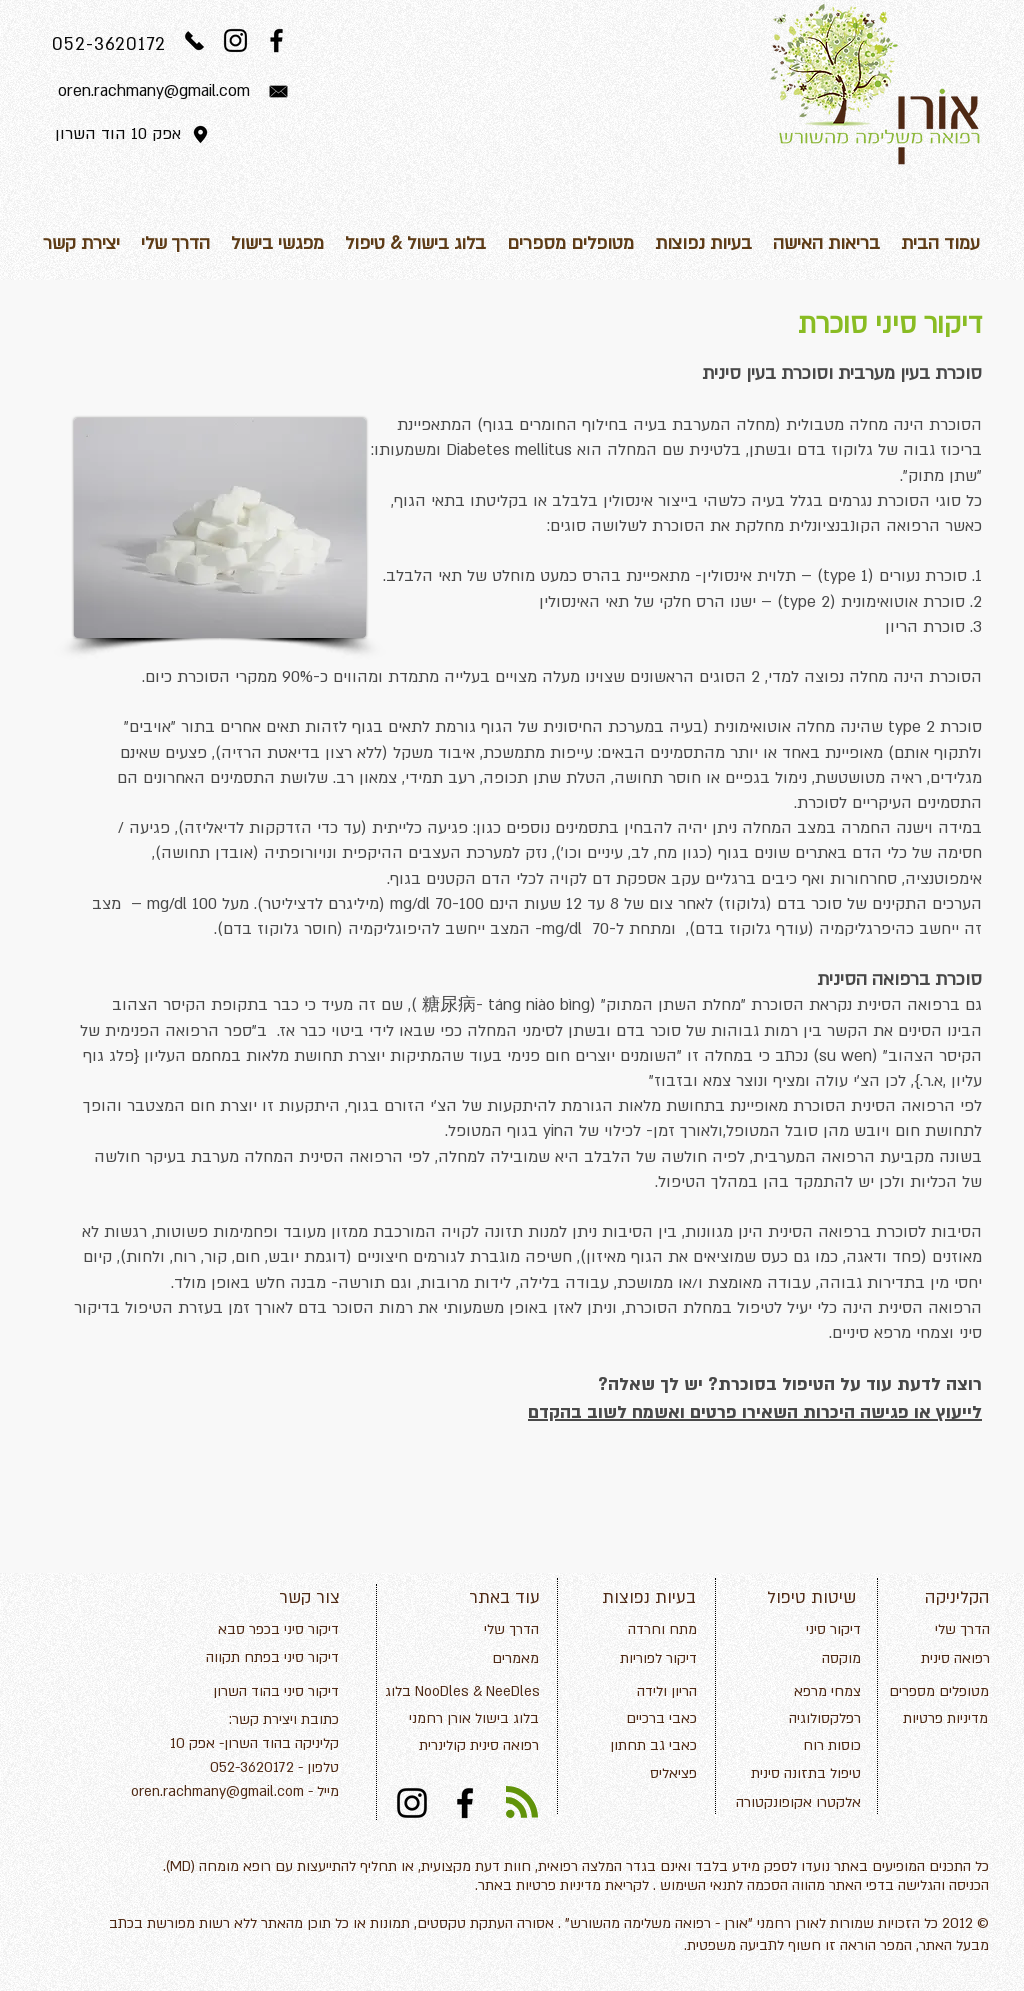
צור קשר (309, 1597)
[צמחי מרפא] (808, 1692)
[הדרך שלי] (493, 1630)
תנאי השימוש (698, 1885)
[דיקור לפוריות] (651, 1659)
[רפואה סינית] (935, 1659)
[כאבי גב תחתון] (651, 1746)
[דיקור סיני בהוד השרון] (275, 1692)
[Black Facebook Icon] (276, 40)
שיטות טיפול (811, 1597)
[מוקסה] (821, 1659)
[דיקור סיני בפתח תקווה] (269, 1658)
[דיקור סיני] (816, 1630)
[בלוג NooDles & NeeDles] (462, 1692)
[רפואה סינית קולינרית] (466, 1746)
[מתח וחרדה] (633, 1630)
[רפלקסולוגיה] (805, 1719)
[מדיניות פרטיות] (937, 1719)
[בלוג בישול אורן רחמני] (466, 1719)
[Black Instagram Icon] (235, 40)
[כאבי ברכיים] (641, 1719)
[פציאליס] (651, 1774)
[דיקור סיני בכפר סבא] (273, 1630)
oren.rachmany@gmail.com (217, 1791)
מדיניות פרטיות (558, 1885)
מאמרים (515, 1658)
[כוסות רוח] (815, 1746)
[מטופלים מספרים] (938, 1692)
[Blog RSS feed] (522, 1803)
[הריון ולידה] (627, 1692)
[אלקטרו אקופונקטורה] (797, 1803)
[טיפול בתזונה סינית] (803, 1774)
